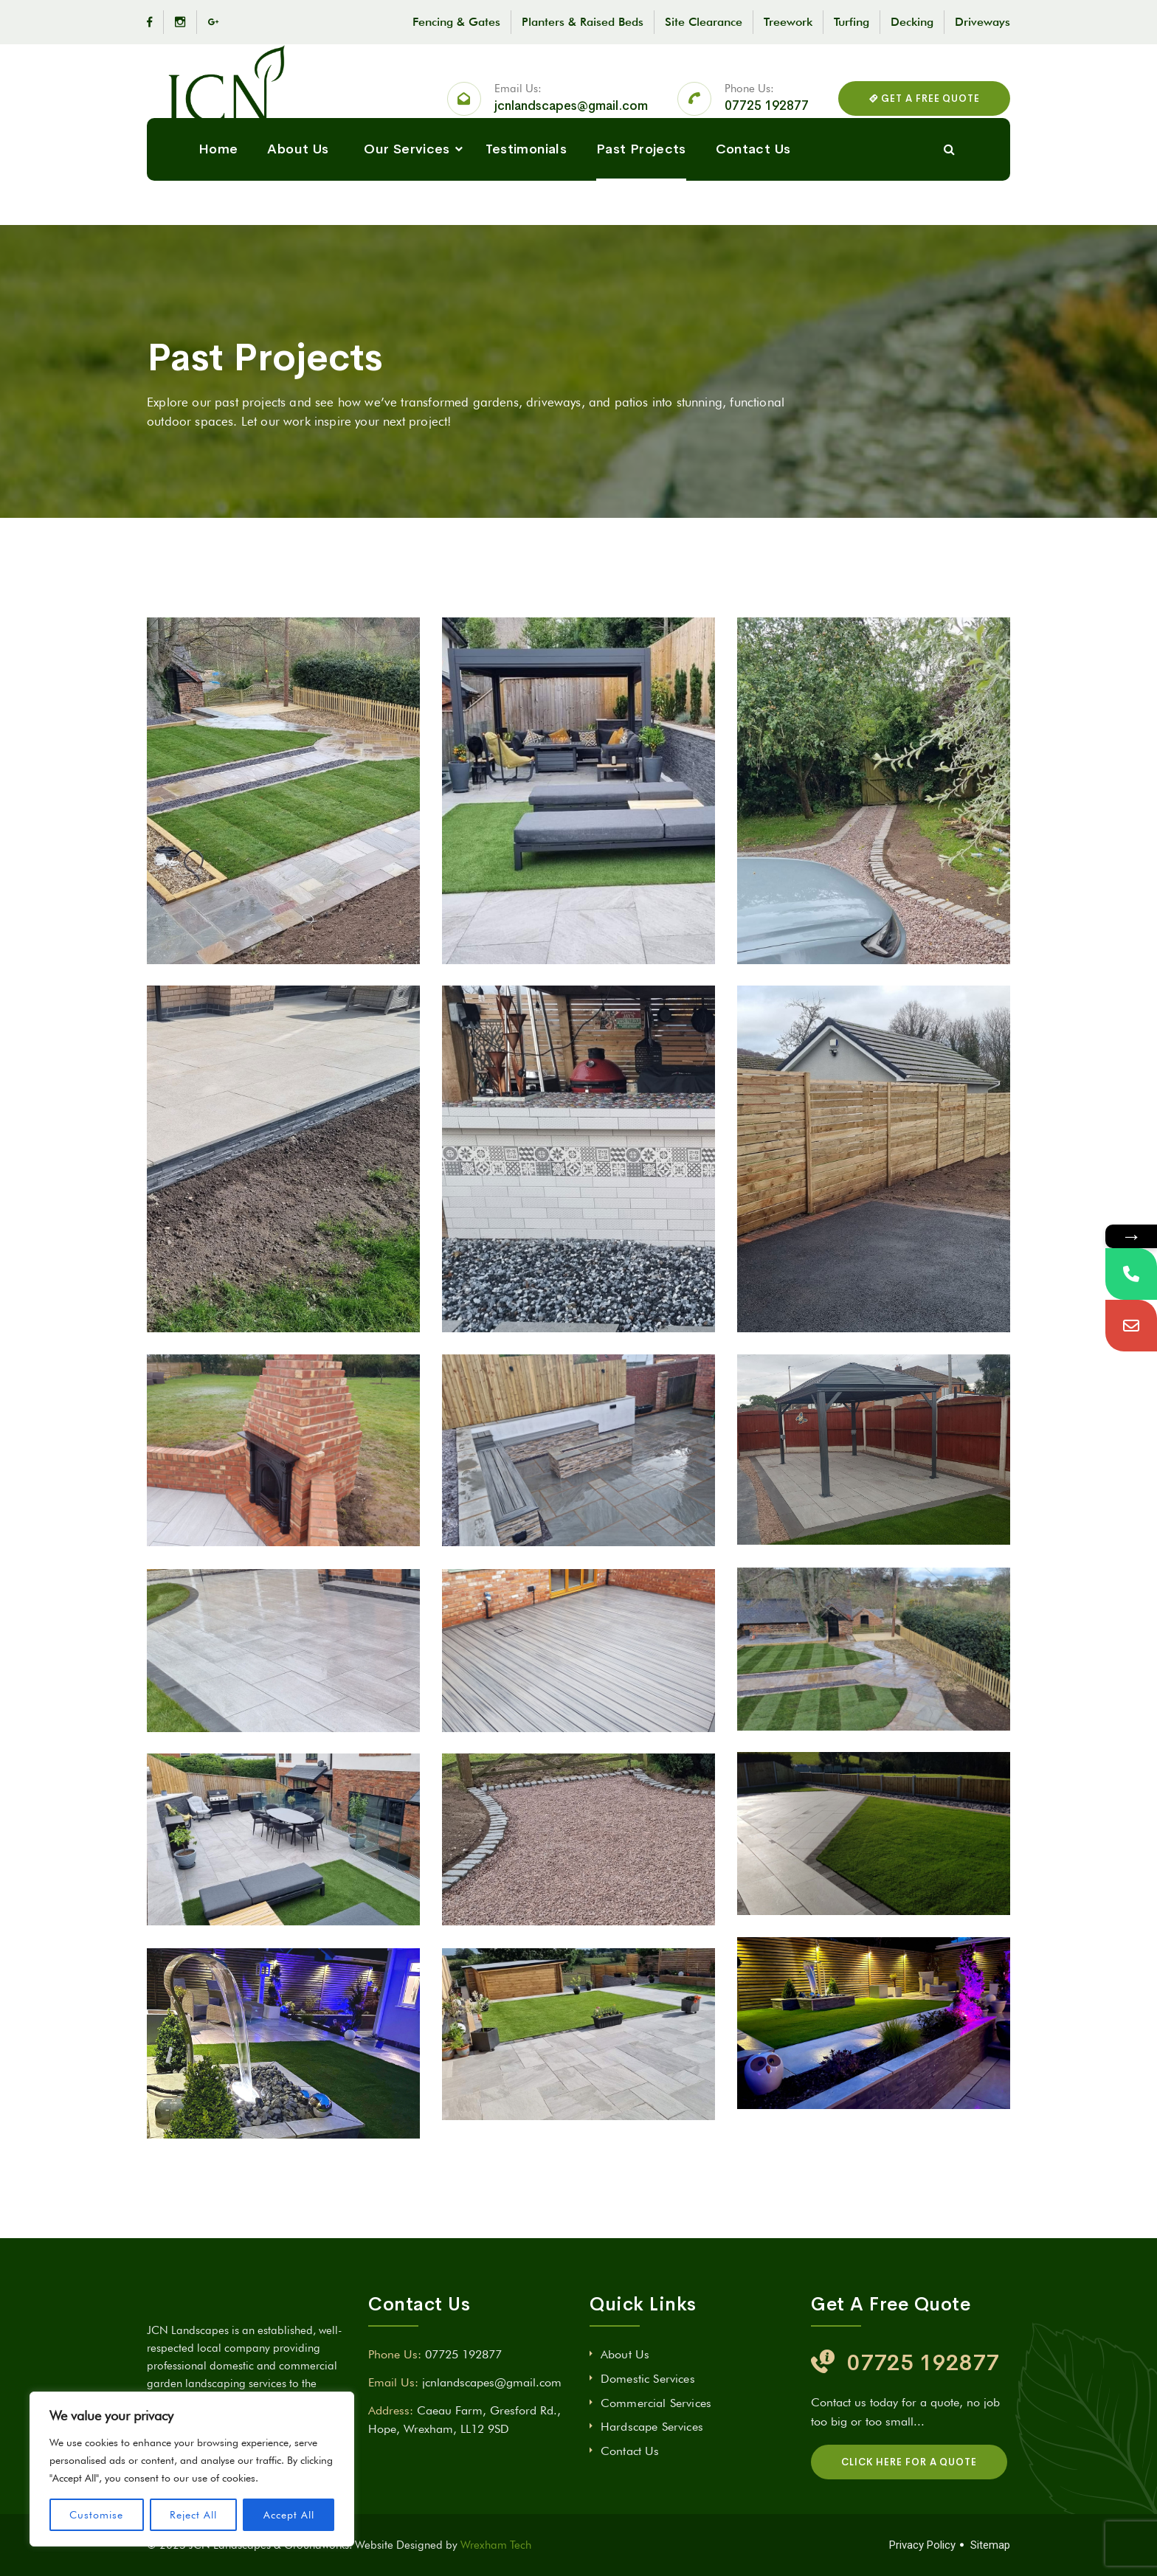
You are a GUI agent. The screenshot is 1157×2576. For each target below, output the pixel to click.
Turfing (851, 22)
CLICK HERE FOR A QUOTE (909, 2462)
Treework (788, 22)
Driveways (982, 22)
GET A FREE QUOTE (924, 116)
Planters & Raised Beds (582, 22)
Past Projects (641, 219)
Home (218, 219)
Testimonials (526, 219)
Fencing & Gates (456, 22)
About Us (297, 219)
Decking (912, 22)
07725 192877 (767, 123)
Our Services (406, 219)
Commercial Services (656, 2403)
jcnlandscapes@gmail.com (571, 123)
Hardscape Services (652, 2427)
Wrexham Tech (495, 2545)
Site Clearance (703, 22)
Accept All (288, 2515)
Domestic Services (648, 2379)
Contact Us (753, 219)
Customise (96, 2515)
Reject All (193, 2515)
